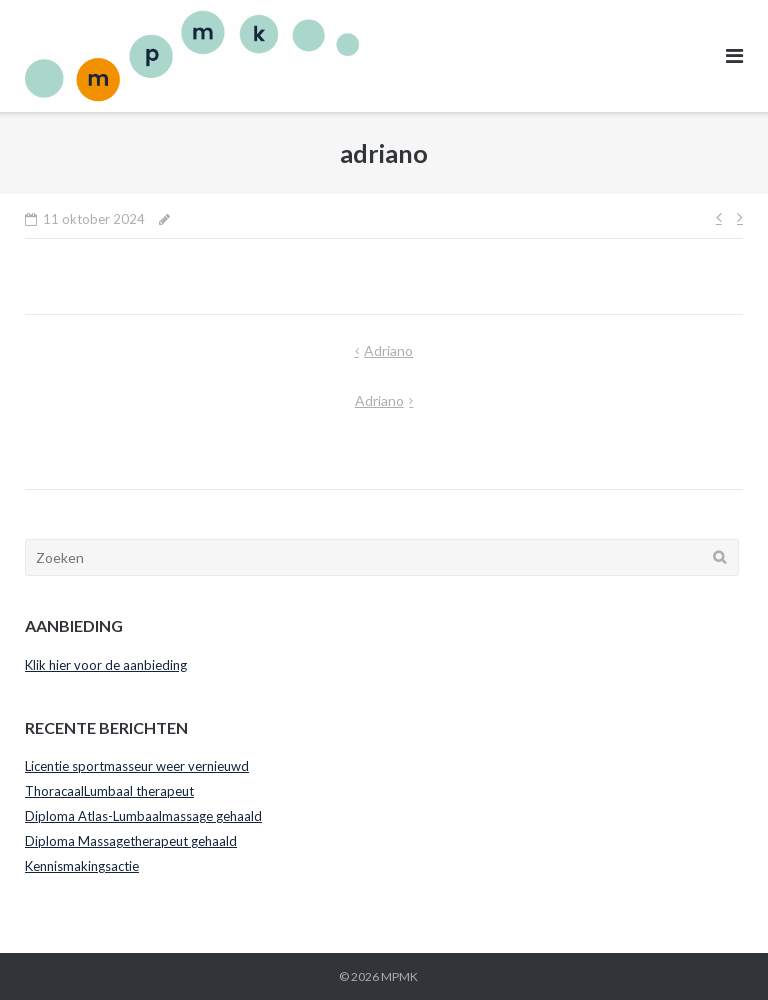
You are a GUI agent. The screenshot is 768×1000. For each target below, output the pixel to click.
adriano (388, 350)
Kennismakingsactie (82, 866)
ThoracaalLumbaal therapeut (109, 791)
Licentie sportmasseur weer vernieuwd (137, 766)
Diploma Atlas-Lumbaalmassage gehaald (143, 816)
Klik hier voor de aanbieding (106, 665)
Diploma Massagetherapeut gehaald (131, 841)
